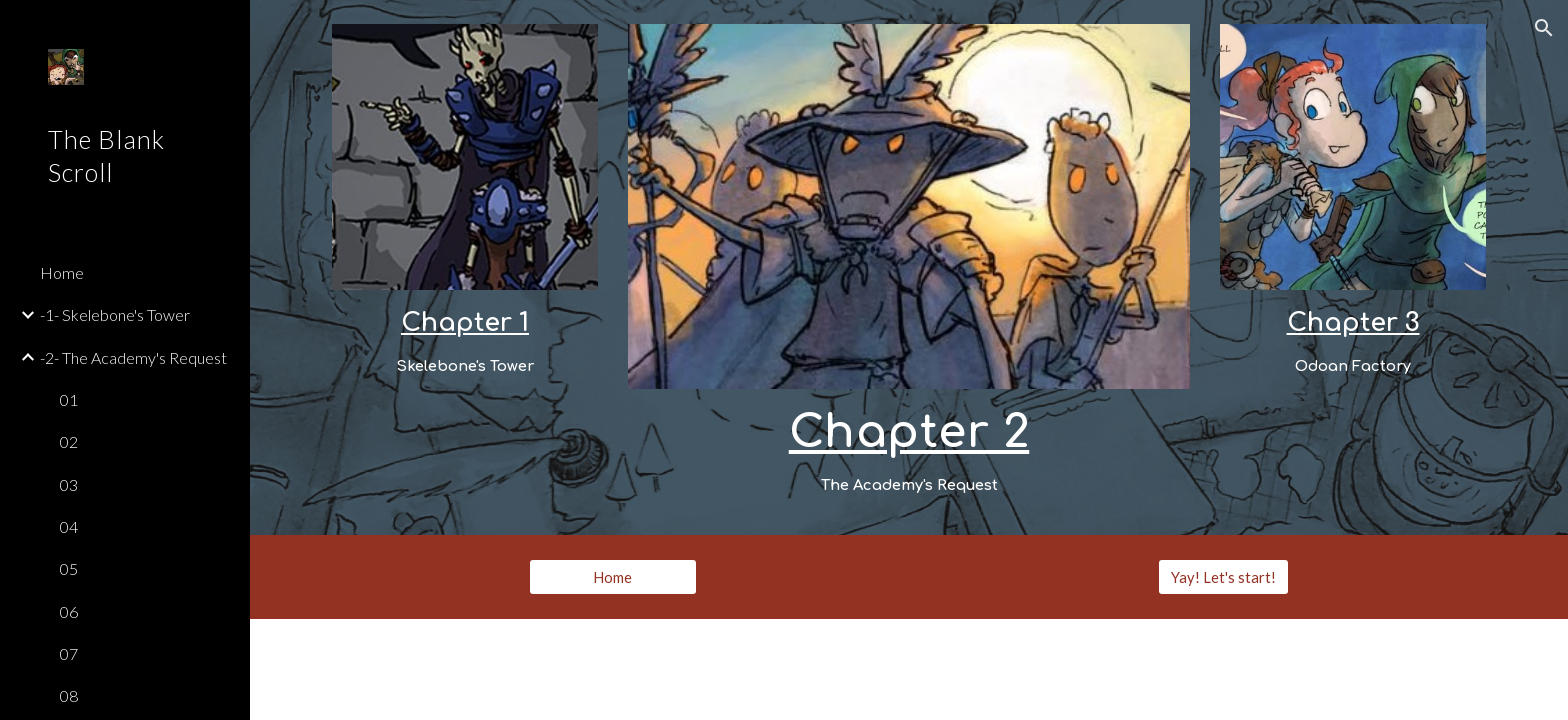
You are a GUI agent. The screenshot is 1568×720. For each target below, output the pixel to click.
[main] (465, 341)
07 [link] (69, 653)
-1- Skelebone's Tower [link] (115, 314)
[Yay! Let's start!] (1223, 577)
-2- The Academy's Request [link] (133, 357)
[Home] (613, 577)
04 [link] (69, 526)
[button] (1544, 28)
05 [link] (69, 568)
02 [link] (69, 441)
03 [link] (69, 484)
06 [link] (69, 611)
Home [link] (62, 272)
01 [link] (69, 399)
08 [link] (69, 695)
